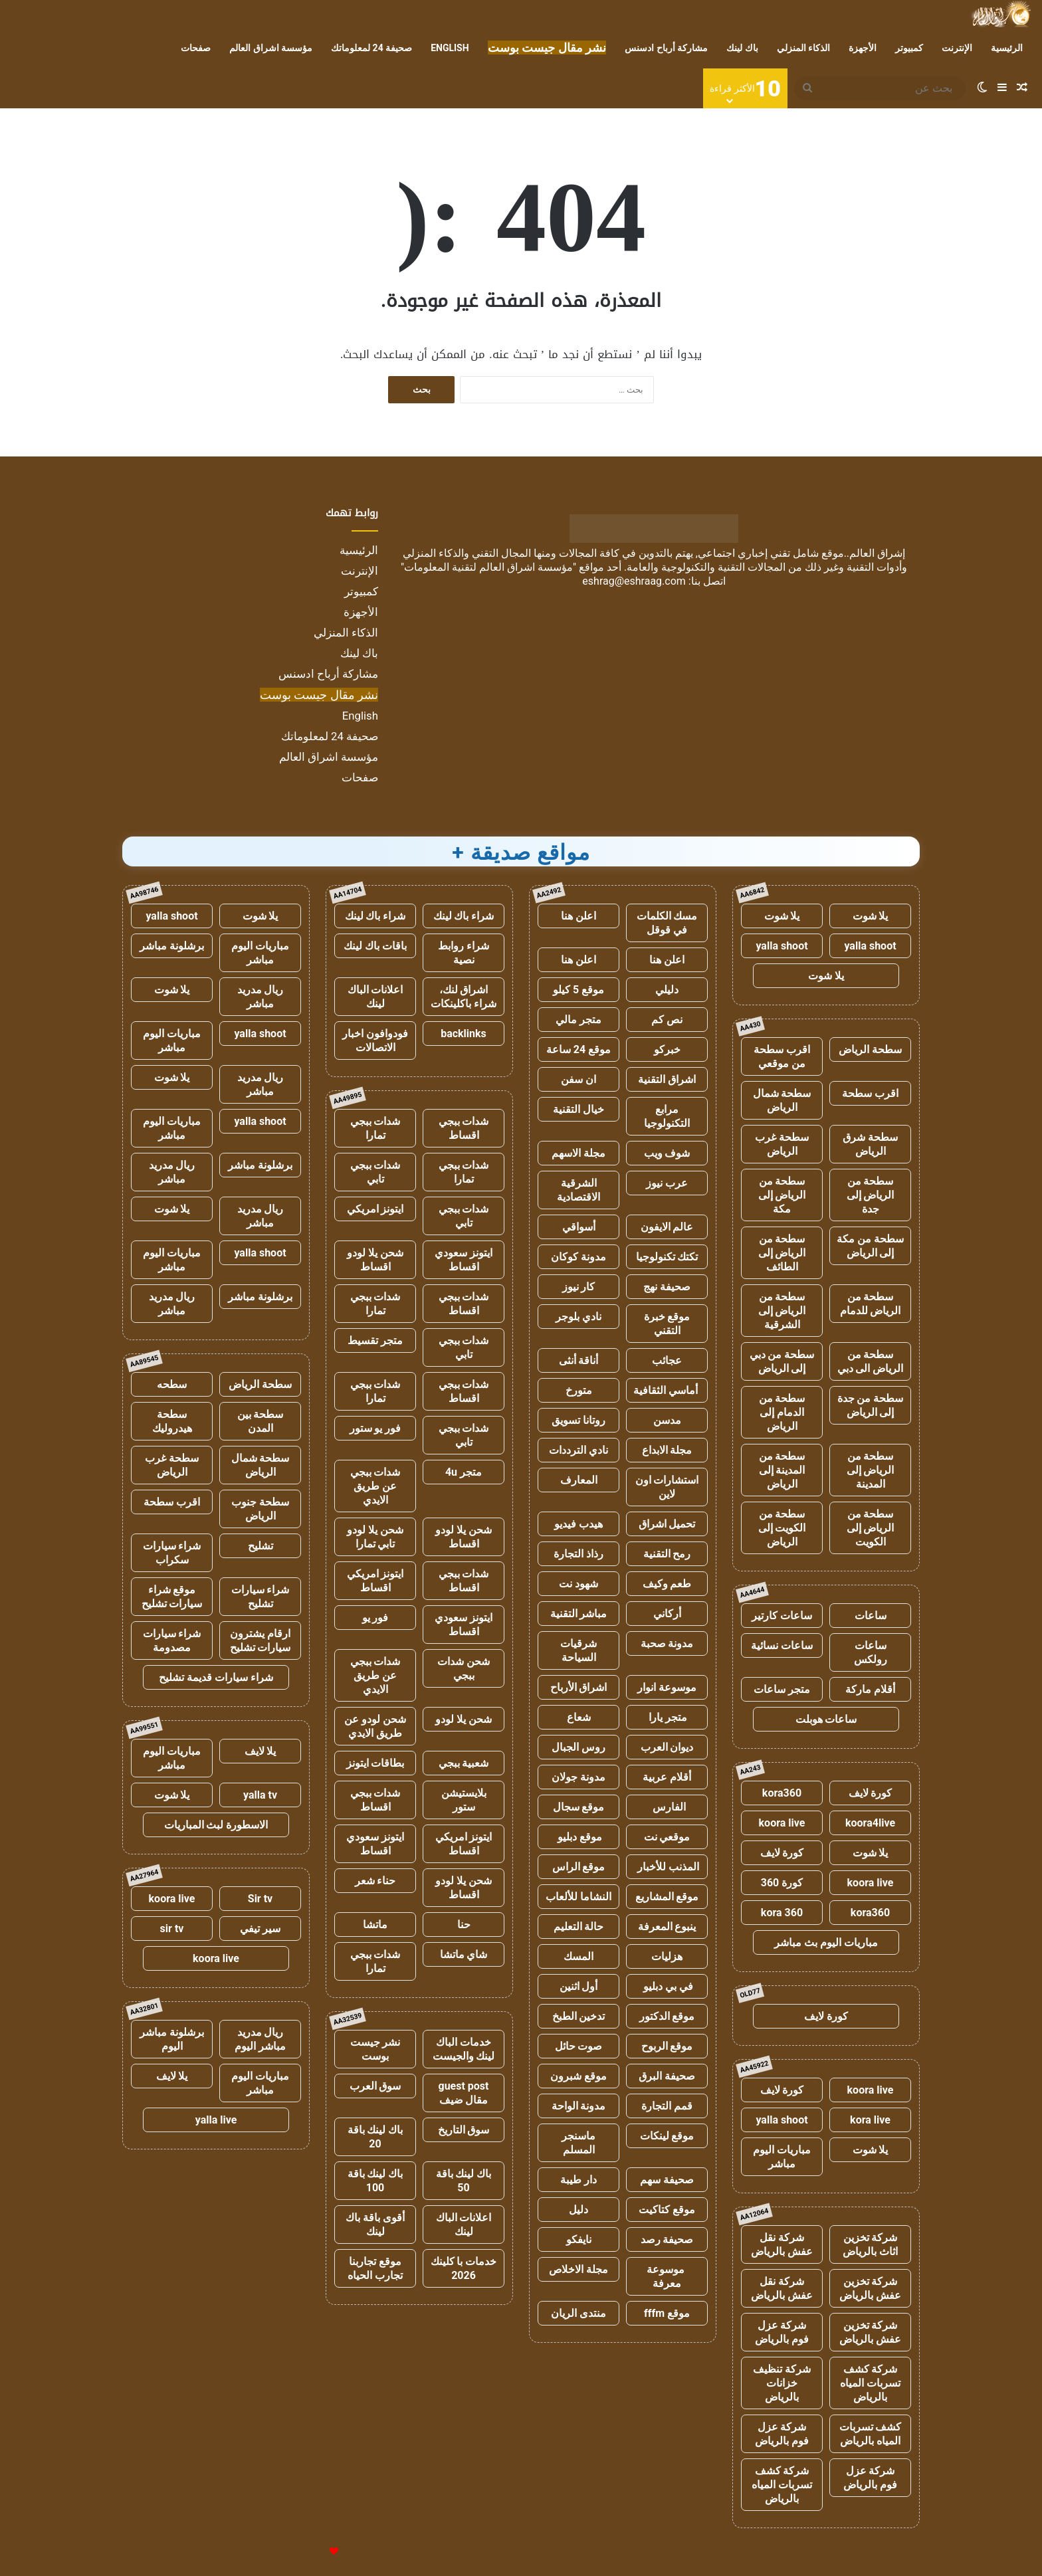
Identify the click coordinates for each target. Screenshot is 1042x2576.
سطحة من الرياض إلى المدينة (870, 1470)
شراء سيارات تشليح (260, 1596)
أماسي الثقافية (666, 1390)
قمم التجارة (666, 2106)
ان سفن (578, 1079)
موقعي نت (667, 1837)
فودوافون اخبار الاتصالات (375, 1040)
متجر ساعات (782, 1689)
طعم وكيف (667, 1583)
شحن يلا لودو (463, 1719)
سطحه (172, 1384)
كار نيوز (578, 1286)
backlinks (463, 1033)
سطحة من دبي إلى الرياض (782, 1361)
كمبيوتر (909, 48)
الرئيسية (1007, 48)
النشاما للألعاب (578, 1896)
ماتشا (375, 1924)
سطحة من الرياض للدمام (870, 1303)
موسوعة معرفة (667, 2276)
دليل (578, 2209)
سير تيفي (260, 1928)
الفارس (667, 1807)
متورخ (579, 1390)
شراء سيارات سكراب (172, 1552)
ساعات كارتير (782, 1615)
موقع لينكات (667, 2136)
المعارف (578, 1480)
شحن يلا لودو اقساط (375, 1259)
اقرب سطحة (870, 1093)
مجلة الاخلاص (578, 2269)
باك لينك (742, 48)
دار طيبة (578, 2179)
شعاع (579, 1717)
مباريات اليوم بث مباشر (826, 1942)
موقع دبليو (578, 1837)
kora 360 (782, 1912)
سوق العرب (375, 2086)
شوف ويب (667, 1153)
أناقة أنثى (579, 1360)
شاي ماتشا (464, 1954)
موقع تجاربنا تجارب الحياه (375, 2268)
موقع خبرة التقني (667, 1323)
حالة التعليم (579, 1926)
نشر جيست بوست (375, 2049)
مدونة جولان (578, 1777)
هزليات (666, 1956)
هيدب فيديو (578, 1524)
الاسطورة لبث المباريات (216, 1825)
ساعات (870, 1615)
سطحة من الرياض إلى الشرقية (782, 1310)
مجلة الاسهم (578, 1153)
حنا (463, 1924)
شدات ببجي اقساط (464, 1128)
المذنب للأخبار (667, 1866)
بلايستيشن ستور (463, 1800)
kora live (870, 2120)
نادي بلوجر (578, 1316)
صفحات (196, 48)
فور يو (375, 1617)
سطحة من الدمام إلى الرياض (782, 1412)
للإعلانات (312, 2552)
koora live (782, 1823)
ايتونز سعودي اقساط (463, 1259)
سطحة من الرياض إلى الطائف (782, 1253)
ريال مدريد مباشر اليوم (260, 2039)
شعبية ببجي (464, 1763)
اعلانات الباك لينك (375, 996)
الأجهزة (863, 48)
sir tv (172, 1928)
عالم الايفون (667, 1227)
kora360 (781, 1793)
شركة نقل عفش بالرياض (782, 2244)
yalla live (216, 2120)
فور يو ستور (375, 1428)
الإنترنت (957, 48)
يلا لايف (260, 1751)
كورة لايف (870, 1793)
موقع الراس (578, 1866)
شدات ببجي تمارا (375, 1128)
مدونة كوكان (578, 1256)
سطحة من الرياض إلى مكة (782, 1195)
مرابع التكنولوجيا (667, 1116)
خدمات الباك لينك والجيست (464, 2049)
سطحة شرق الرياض (870, 1144)
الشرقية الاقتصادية (578, 1190)
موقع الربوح (667, 2046)
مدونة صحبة (667, 1643)
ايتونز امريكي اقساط (375, 1580)
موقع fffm (667, 2313)
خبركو (667, 1049)
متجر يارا (667, 1717)
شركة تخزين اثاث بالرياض (870, 2244)
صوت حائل (579, 2046)
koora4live (870, 1823)
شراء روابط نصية (463, 953)
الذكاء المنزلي (803, 48)
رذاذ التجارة (578, 1553)
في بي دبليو (667, 1986)
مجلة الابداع (667, 1450)
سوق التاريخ (464, 2130)
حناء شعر (375, 1880)
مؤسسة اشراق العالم (270, 48)
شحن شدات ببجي (463, 1668)
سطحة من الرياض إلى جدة (870, 1195)
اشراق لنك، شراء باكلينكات (463, 996)
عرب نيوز (667, 1183)
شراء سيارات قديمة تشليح (216, 1677)
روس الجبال (578, 1747)
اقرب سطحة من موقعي (782, 1056)
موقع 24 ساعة (578, 1049)
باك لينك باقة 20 (375, 2137)
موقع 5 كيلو (578, 989)
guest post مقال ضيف (463, 2093)
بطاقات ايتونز (375, 1763)
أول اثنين (579, 1986)
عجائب (667, 1360)
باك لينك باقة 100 (375, 2180)
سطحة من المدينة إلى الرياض (782, 1470)
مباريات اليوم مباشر (782, 2156)
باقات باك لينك (375, 946)
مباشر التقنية (578, 1613)
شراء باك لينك (463, 916)
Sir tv (260, 1898)
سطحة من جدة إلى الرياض (870, 1405)
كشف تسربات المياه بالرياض (870, 2434)
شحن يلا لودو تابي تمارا (375, 1537)
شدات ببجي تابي (375, 1172)
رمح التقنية (667, 1553)
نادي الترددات (578, 1450)
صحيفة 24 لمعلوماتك (371, 48)
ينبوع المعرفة (667, 1926)
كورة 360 (782, 1882)
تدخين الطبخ (578, 2016)
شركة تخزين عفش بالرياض (870, 2288)
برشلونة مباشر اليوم (172, 2039)
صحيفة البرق (667, 2076)
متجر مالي (578, 1019)
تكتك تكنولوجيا (667, 1256)
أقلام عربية (667, 1777)
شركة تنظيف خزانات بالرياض (782, 2383)
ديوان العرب (667, 1747)
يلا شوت (870, 916)
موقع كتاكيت (667, 2209)
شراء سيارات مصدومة (172, 1640)
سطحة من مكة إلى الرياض (870, 1246)
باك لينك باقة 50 (464, 2180)
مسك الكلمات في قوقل (667, 923)
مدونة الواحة (579, 2106)
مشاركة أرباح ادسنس (666, 48)
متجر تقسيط (375, 1340)
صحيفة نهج (666, 1286)
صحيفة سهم (667, 2179)
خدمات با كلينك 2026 (464, 2268)
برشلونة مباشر (172, 946)
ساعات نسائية (782, 1645)
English (450, 48)
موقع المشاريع (667, 1896)
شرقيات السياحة (578, 1650)
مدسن (667, 1420)
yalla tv (260, 1795)
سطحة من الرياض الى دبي (870, 1361)
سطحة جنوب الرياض (260, 1509)
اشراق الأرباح (578, 1687)
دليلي (666, 989)
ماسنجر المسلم (578, 2143)
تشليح (260, 1545)
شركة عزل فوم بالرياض (782, 2332)
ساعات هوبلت (826, 1719)
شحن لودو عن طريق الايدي (375, 1726)
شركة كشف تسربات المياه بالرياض (870, 2383)
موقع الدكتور (667, 2016)
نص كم (666, 1019)
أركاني (667, 1613)
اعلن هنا (578, 916)
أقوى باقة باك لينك (375, 2224)
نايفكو (578, 2239)
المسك (578, 1956)
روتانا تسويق (578, 1420)
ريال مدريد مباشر (260, 996)
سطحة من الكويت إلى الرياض (782, 1528)
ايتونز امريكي (375, 1209)
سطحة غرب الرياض (782, 1144)
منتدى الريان (578, 2313)
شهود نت (578, 1583)
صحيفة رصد (667, 2239)
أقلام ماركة (870, 1689)
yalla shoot (870, 946)
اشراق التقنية (667, 1079)
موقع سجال (579, 1807)
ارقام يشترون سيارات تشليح (260, 1640)
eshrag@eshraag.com (634, 581)
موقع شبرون (578, 2076)
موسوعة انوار (666, 1687)
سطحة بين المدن (260, 1421)
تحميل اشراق (667, 1524)
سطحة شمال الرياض (782, 1100)
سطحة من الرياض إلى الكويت (870, 1528)
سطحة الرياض (870, 1049)
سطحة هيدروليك (172, 1421)
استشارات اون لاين (667, 1487)
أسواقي (578, 1227)
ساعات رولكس (870, 1652)
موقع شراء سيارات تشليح (172, 1596)
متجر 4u (463, 1472)
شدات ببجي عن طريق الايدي (375, 1486)
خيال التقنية (578, 1109)
